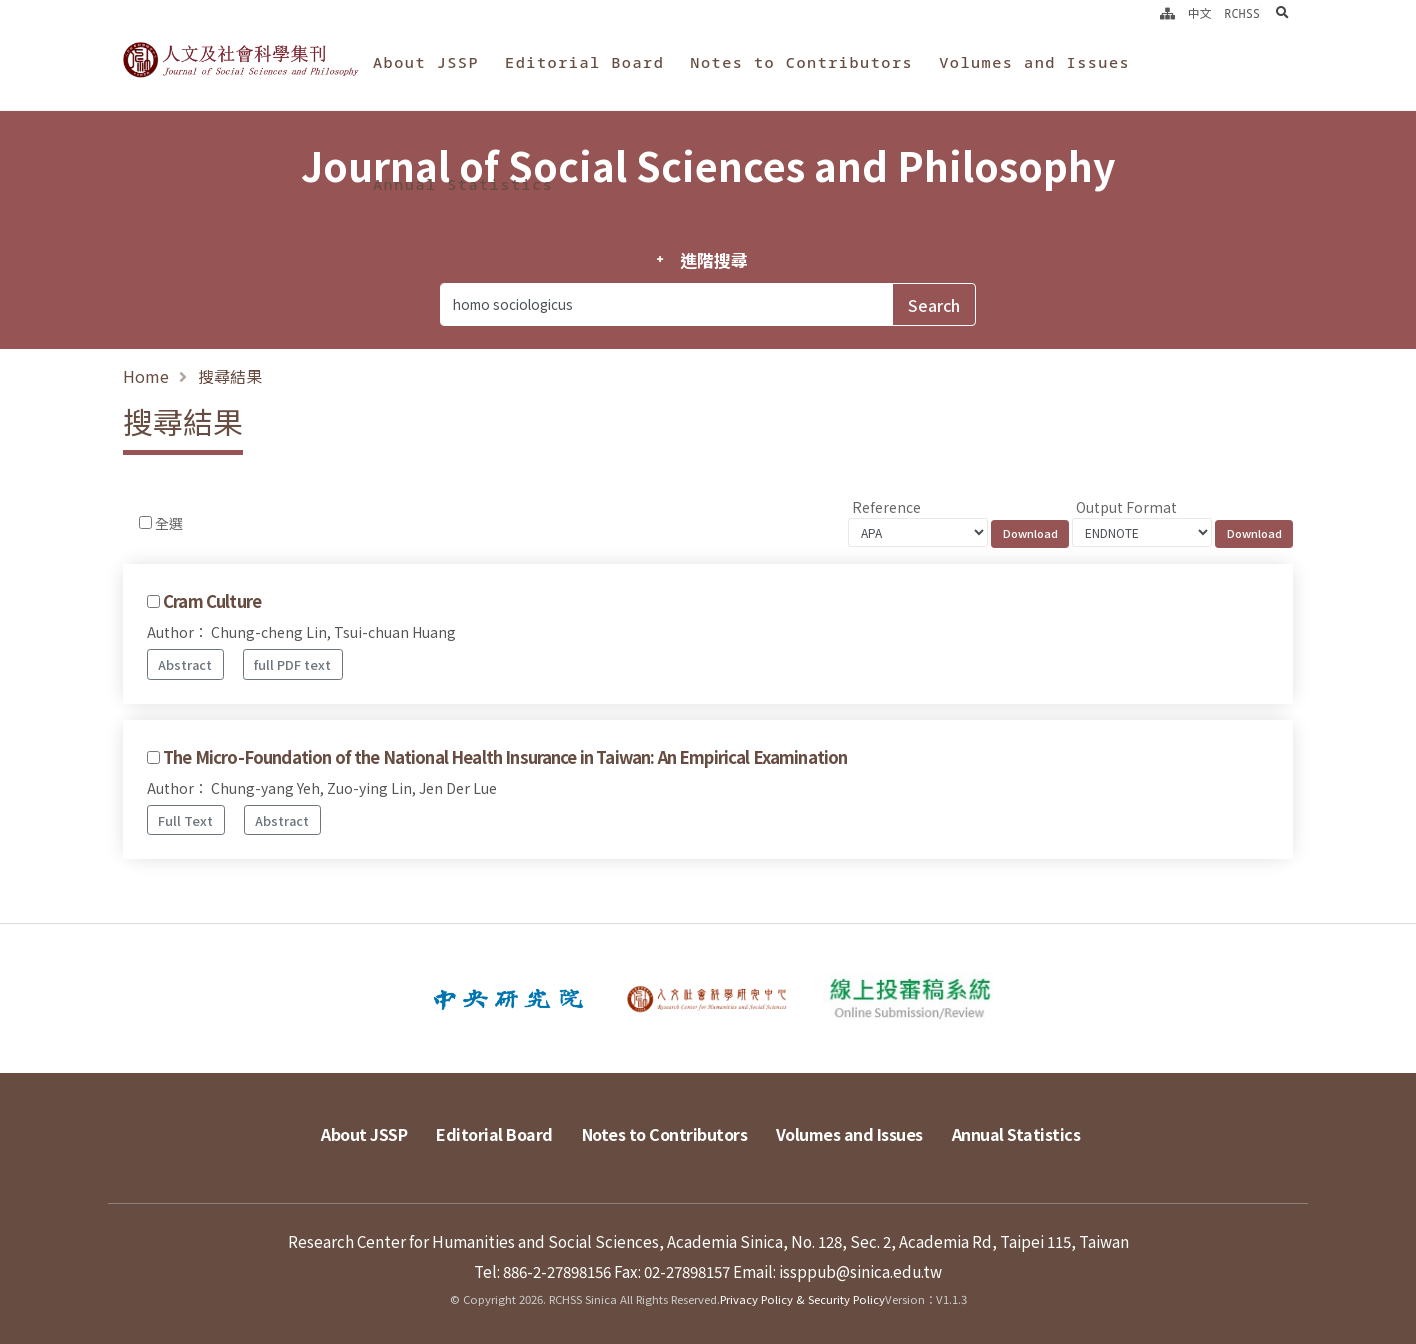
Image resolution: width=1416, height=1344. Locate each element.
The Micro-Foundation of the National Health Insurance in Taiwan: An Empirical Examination (505, 757)
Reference (886, 507)
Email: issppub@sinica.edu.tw (837, 1271)
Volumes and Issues (1034, 62)
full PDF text (292, 664)
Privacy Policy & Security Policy (802, 1299)
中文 (1200, 13)
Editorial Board (584, 62)
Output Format (1126, 507)
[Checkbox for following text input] (145, 522)
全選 (169, 523)
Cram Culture (212, 601)
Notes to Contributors (801, 62)
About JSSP (426, 62)
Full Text (185, 820)
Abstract (185, 664)
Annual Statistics (463, 184)
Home (146, 376)
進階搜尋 (713, 260)
